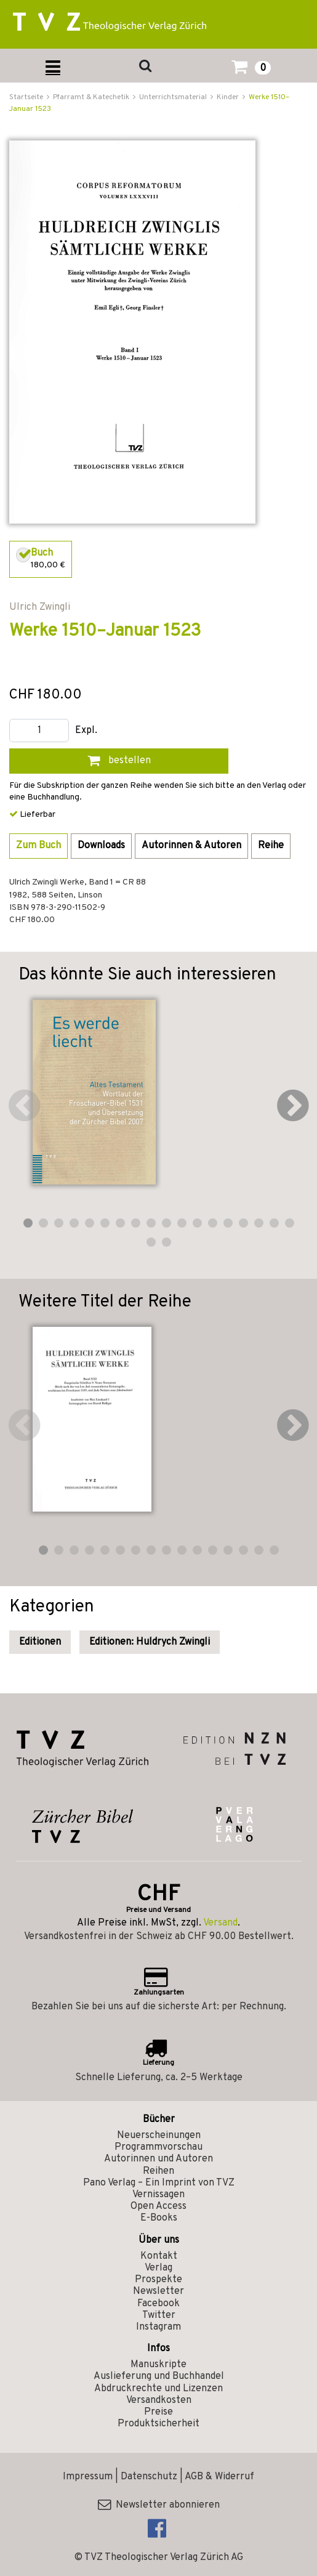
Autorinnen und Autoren (158, 2159)
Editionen (40, 1642)
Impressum (88, 2477)
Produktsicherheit (158, 2424)
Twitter (158, 2315)
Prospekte (158, 2280)
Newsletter (158, 2291)
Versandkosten (158, 2400)
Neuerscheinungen (159, 2135)
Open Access (158, 2206)
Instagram (158, 2327)
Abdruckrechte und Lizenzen (158, 2389)
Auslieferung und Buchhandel (159, 2376)
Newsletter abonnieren (159, 2505)
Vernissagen (158, 2195)
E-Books (158, 2218)
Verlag (158, 2268)
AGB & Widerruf (219, 2477)
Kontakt (158, 2256)
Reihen (158, 2171)
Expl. (86, 731)
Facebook (158, 2304)
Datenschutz (149, 2477)
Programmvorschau (158, 2147)
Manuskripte (158, 2365)
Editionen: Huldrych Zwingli (149, 1642)
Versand (220, 1923)
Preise (158, 2412)
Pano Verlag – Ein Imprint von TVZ (159, 2183)
